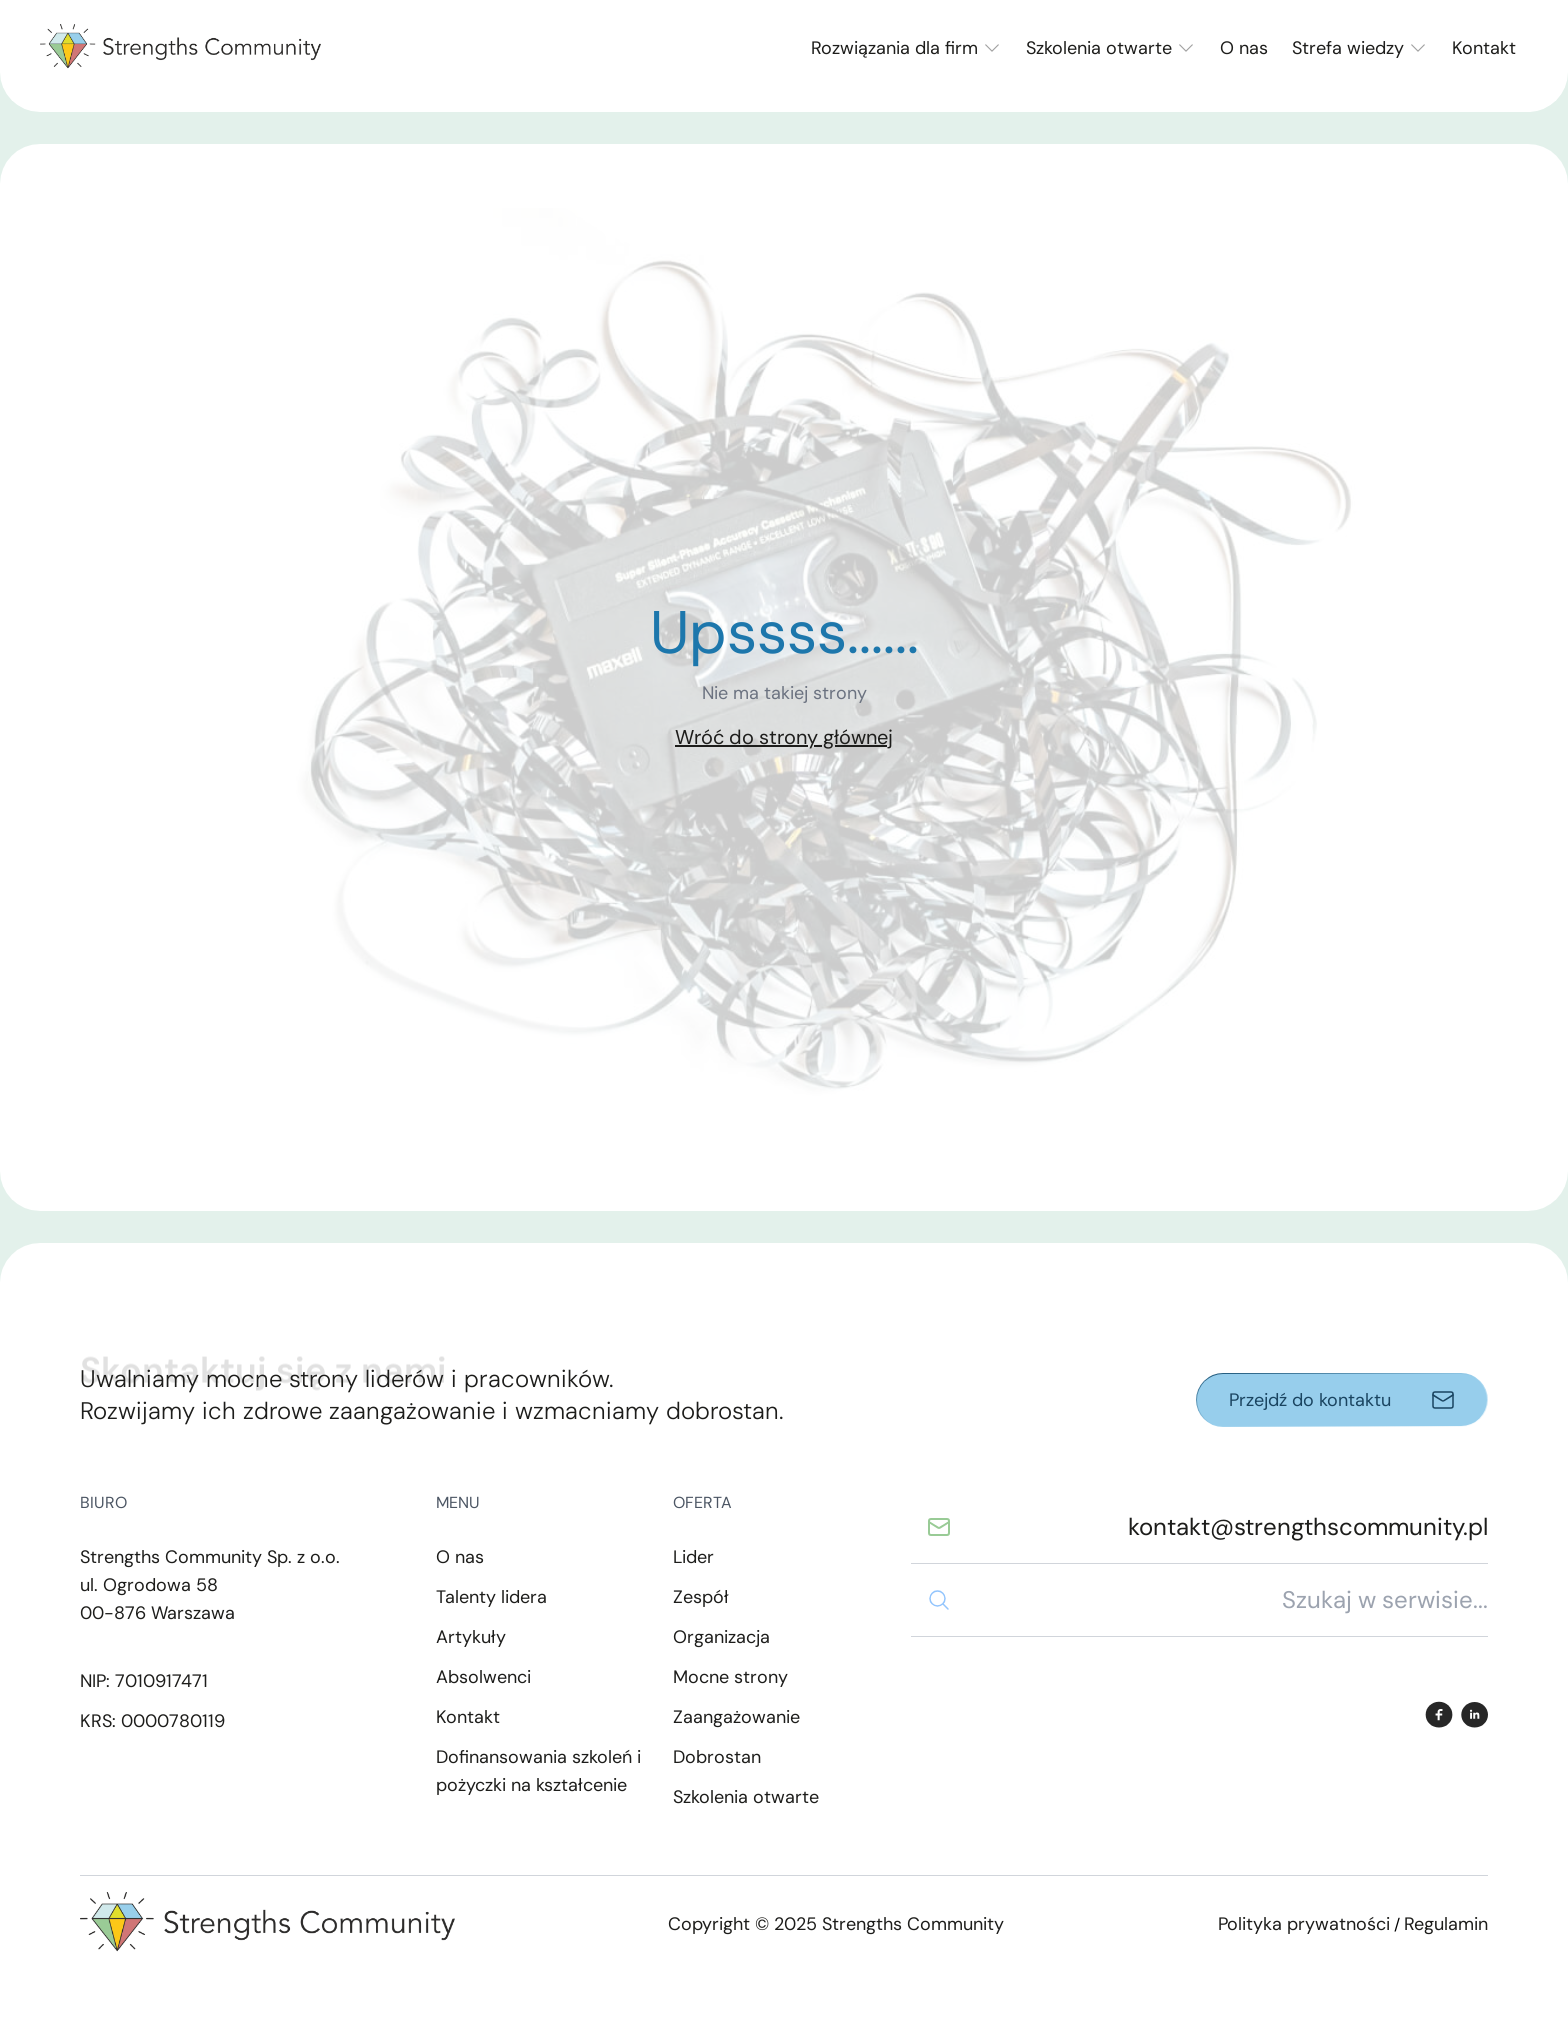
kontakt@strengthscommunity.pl (1308, 1526)
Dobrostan (717, 1757)
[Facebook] (1439, 1714)
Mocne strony (730, 1677)
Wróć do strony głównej (784, 737)
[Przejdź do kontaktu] (1342, 1400)
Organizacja (721, 1637)
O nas (1244, 48)
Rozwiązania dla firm (894, 48)
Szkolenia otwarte (1099, 48)
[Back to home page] (180, 48)
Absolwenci (483, 1677)
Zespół (701, 1597)
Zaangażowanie (736, 1717)
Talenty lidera (491, 1597)
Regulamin (1446, 1924)
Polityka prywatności (1304, 1924)
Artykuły (471, 1637)
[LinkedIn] (1474, 1714)
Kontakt (1484, 48)
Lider (693, 1557)
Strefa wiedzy (1348, 48)
